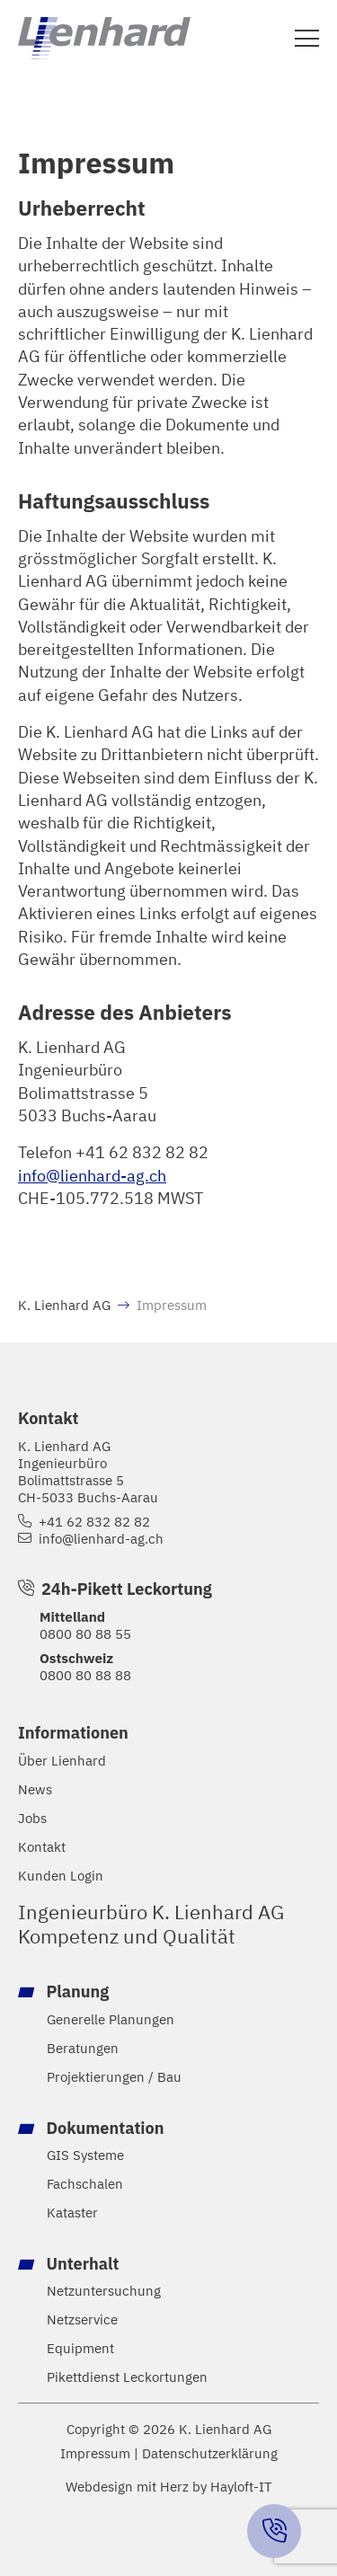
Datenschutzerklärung (210, 2453)
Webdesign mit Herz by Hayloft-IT (169, 2486)
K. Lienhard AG (64, 1305)
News (35, 1789)
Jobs (32, 1818)
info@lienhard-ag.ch (92, 1175)
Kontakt (42, 1846)
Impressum (95, 2453)
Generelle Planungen (110, 2019)
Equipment (80, 2348)
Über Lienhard (62, 1760)
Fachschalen (85, 2183)
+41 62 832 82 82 (94, 1521)
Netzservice (82, 2319)
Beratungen (83, 2048)
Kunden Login (60, 1875)
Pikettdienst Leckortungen (127, 2377)
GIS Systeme (85, 2155)
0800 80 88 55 (85, 1633)
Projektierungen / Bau (114, 2076)
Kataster (72, 2212)
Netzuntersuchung (104, 2290)
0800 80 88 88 (85, 1675)
